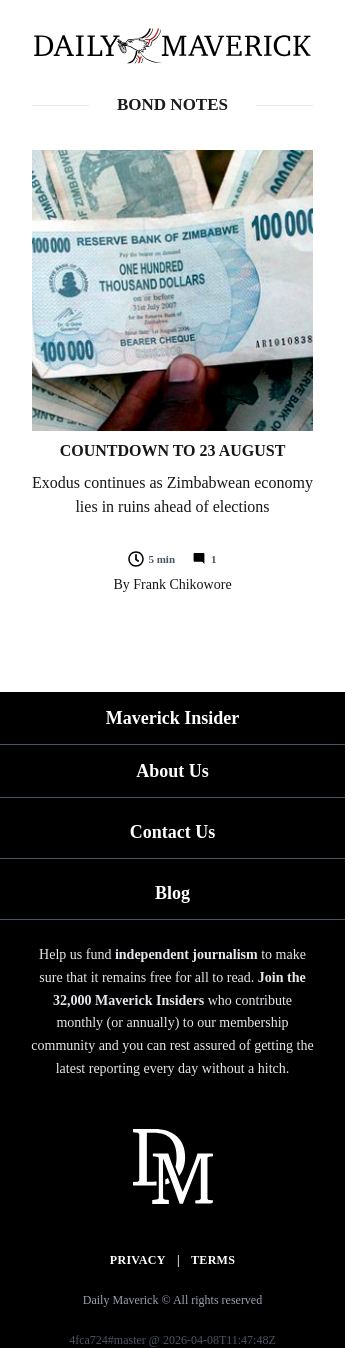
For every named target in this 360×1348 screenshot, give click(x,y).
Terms (213, 1260)
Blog (172, 893)
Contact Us (173, 832)
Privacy (138, 1260)
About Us (172, 771)
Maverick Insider (172, 718)
